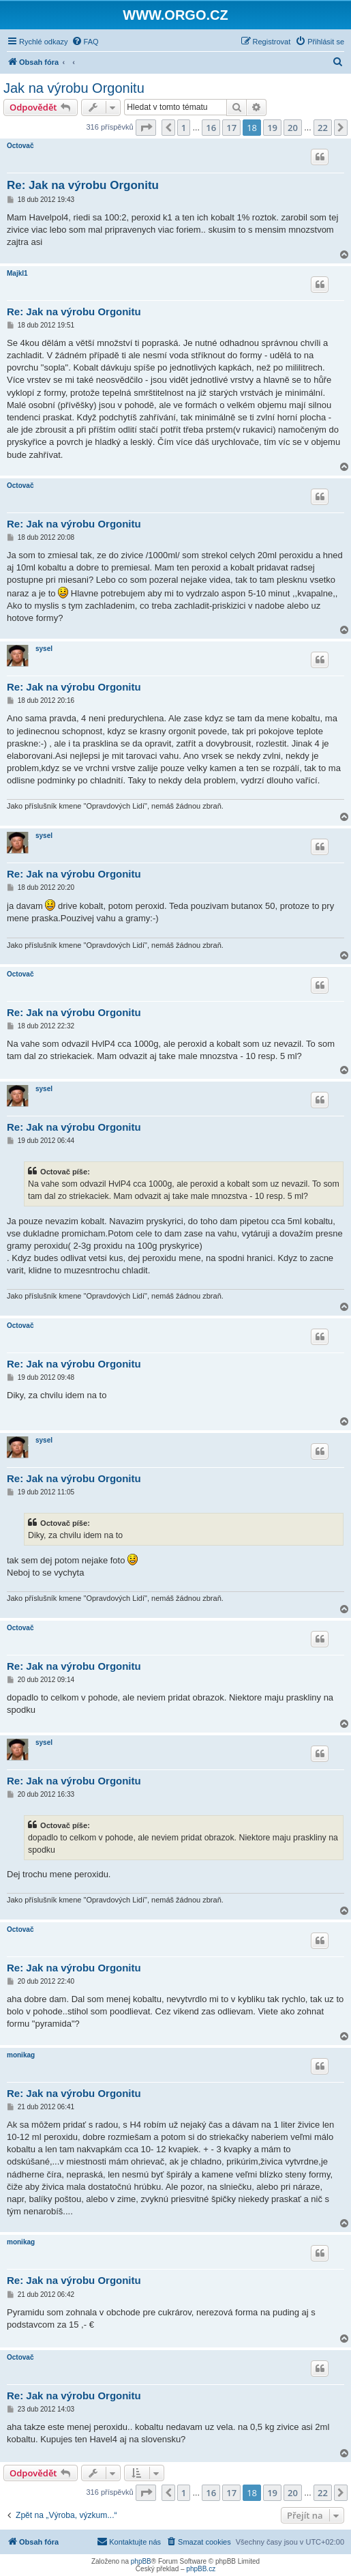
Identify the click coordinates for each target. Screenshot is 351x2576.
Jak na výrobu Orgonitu (73, 88)
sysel (43, 648)
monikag (21, 2055)
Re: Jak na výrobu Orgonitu (83, 185)
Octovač (20, 145)
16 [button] (211, 127)
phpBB (141, 2561)
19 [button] (272, 127)
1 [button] (183, 127)
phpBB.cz (200, 2569)
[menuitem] (85, 41)
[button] (146, 127)
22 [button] (323, 127)
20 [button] (293, 127)
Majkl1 (17, 273)
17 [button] (231, 127)
